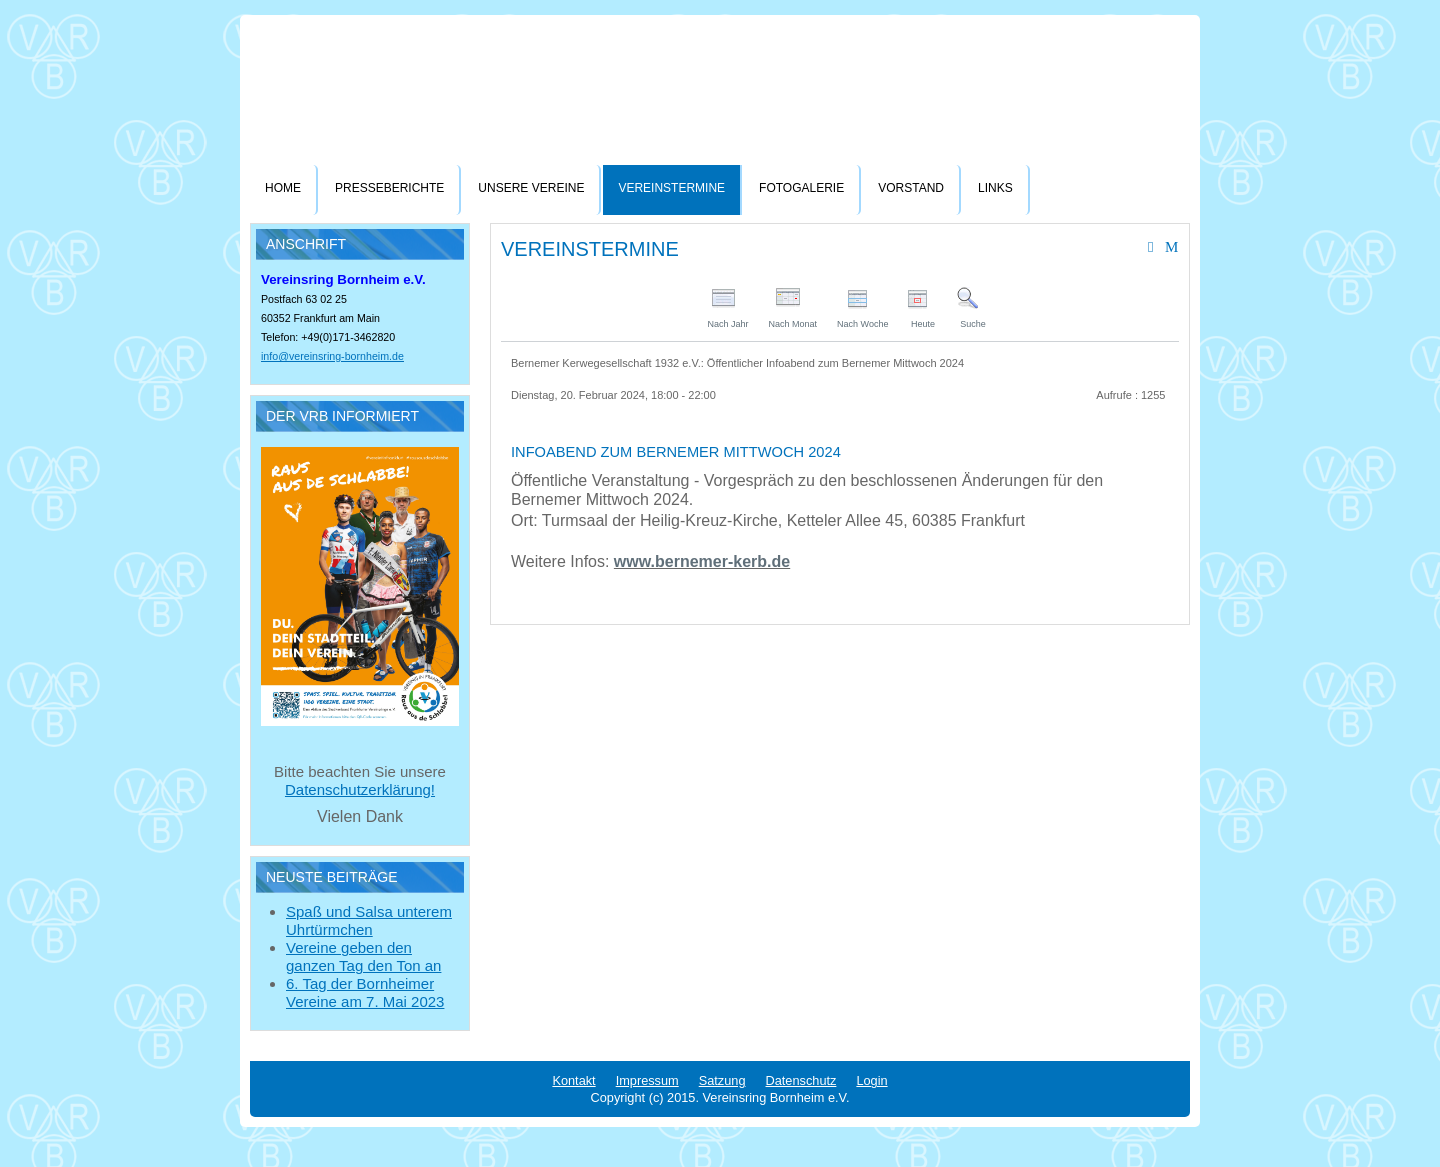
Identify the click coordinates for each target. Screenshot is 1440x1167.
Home (283, 188)
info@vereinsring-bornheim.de (332, 356)
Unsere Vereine (531, 188)
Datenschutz (801, 1080)
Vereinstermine (671, 188)
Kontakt (573, 1080)
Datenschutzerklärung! (360, 789)
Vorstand (911, 188)
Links (995, 188)
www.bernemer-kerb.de (702, 561)
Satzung (722, 1080)
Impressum (647, 1080)
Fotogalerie (801, 188)
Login (871, 1080)
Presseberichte (389, 188)
